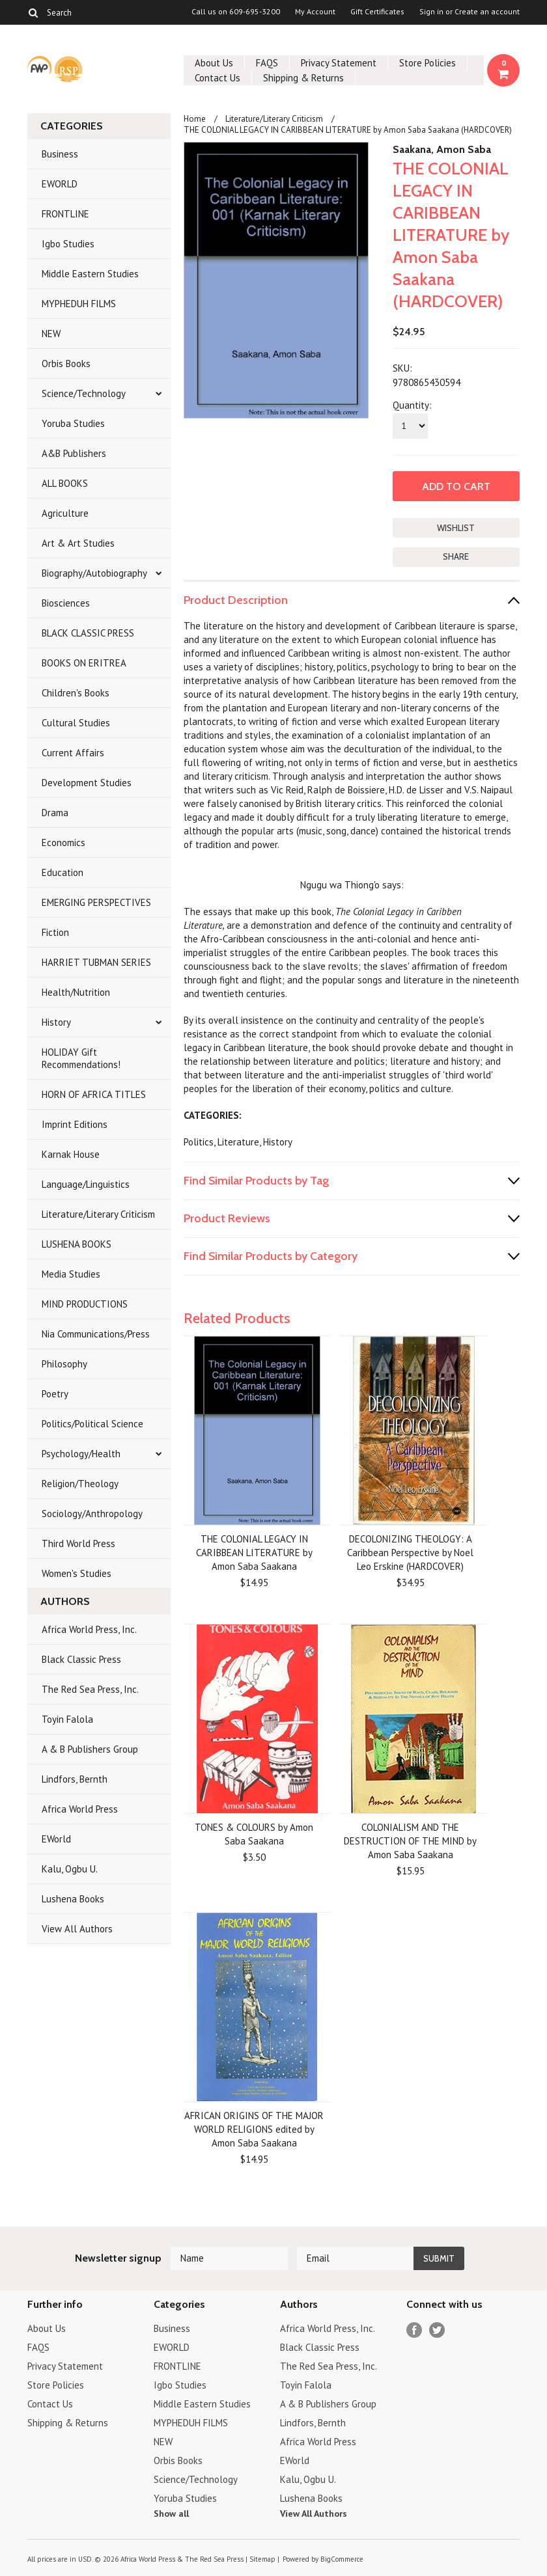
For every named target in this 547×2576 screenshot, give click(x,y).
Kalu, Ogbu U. (70, 1869)
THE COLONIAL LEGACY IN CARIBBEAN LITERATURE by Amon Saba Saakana (254, 1552)
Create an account (487, 11)
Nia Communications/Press (96, 1334)
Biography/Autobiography (94, 573)
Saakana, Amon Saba (442, 149)
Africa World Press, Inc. (89, 1629)
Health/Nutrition (76, 992)
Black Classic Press (81, 1659)
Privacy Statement (338, 63)
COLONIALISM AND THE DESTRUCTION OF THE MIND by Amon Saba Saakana (410, 1841)
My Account (315, 11)
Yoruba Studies (73, 423)
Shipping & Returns (303, 78)
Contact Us (217, 78)
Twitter (437, 2330)
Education (62, 872)
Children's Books (75, 693)
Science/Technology (84, 393)
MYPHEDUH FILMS (79, 303)
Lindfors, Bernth (74, 1779)
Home (195, 118)
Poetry (55, 1394)
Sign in (431, 11)
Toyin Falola (67, 1719)
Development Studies (87, 782)
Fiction (55, 932)
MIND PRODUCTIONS (85, 1304)
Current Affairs (73, 753)
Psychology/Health (81, 1453)
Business (60, 154)
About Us (214, 63)
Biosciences (66, 603)
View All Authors (77, 1929)
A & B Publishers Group (90, 1749)
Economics (63, 842)
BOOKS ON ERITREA (84, 663)
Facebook (414, 2330)
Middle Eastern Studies (90, 273)
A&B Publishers (74, 453)
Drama (55, 812)
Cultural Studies (76, 723)
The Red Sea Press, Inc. (90, 1689)
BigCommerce (341, 2559)
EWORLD (59, 184)
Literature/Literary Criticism (98, 1214)
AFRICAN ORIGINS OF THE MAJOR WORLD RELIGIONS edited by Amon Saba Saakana (254, 2129)
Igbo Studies (68, 244)
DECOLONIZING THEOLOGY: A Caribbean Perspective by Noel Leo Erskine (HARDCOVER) (410, 1552)
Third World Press (78, 1543)
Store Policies (427, 63)
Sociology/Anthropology (92, 1513)
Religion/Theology (80, 1483)
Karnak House (71, 1154)
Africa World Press (80, 1809)
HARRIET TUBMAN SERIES (96, 962)
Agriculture (65, 513)
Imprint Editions (74, 1124)
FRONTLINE (65, 214)
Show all (171, 2513)
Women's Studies (76, 1573)
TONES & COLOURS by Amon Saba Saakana (254, 1834)
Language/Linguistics (86, 1184)
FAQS (267, 63)
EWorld (56, 1839)
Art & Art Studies (78, 543)
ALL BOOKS (65, 483)
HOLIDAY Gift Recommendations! (81, 1058)
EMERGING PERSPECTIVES (96, 902)
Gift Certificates (377, 11)
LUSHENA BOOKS (76, 1244)
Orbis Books (66, 363)
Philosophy (64, 1364)
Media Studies (71, 1274)
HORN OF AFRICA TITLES (94, 1094)
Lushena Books (73, 1899)
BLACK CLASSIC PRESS (88, 633)
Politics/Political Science (92, 1424)
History (56, 1022)
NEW (51, 333)
